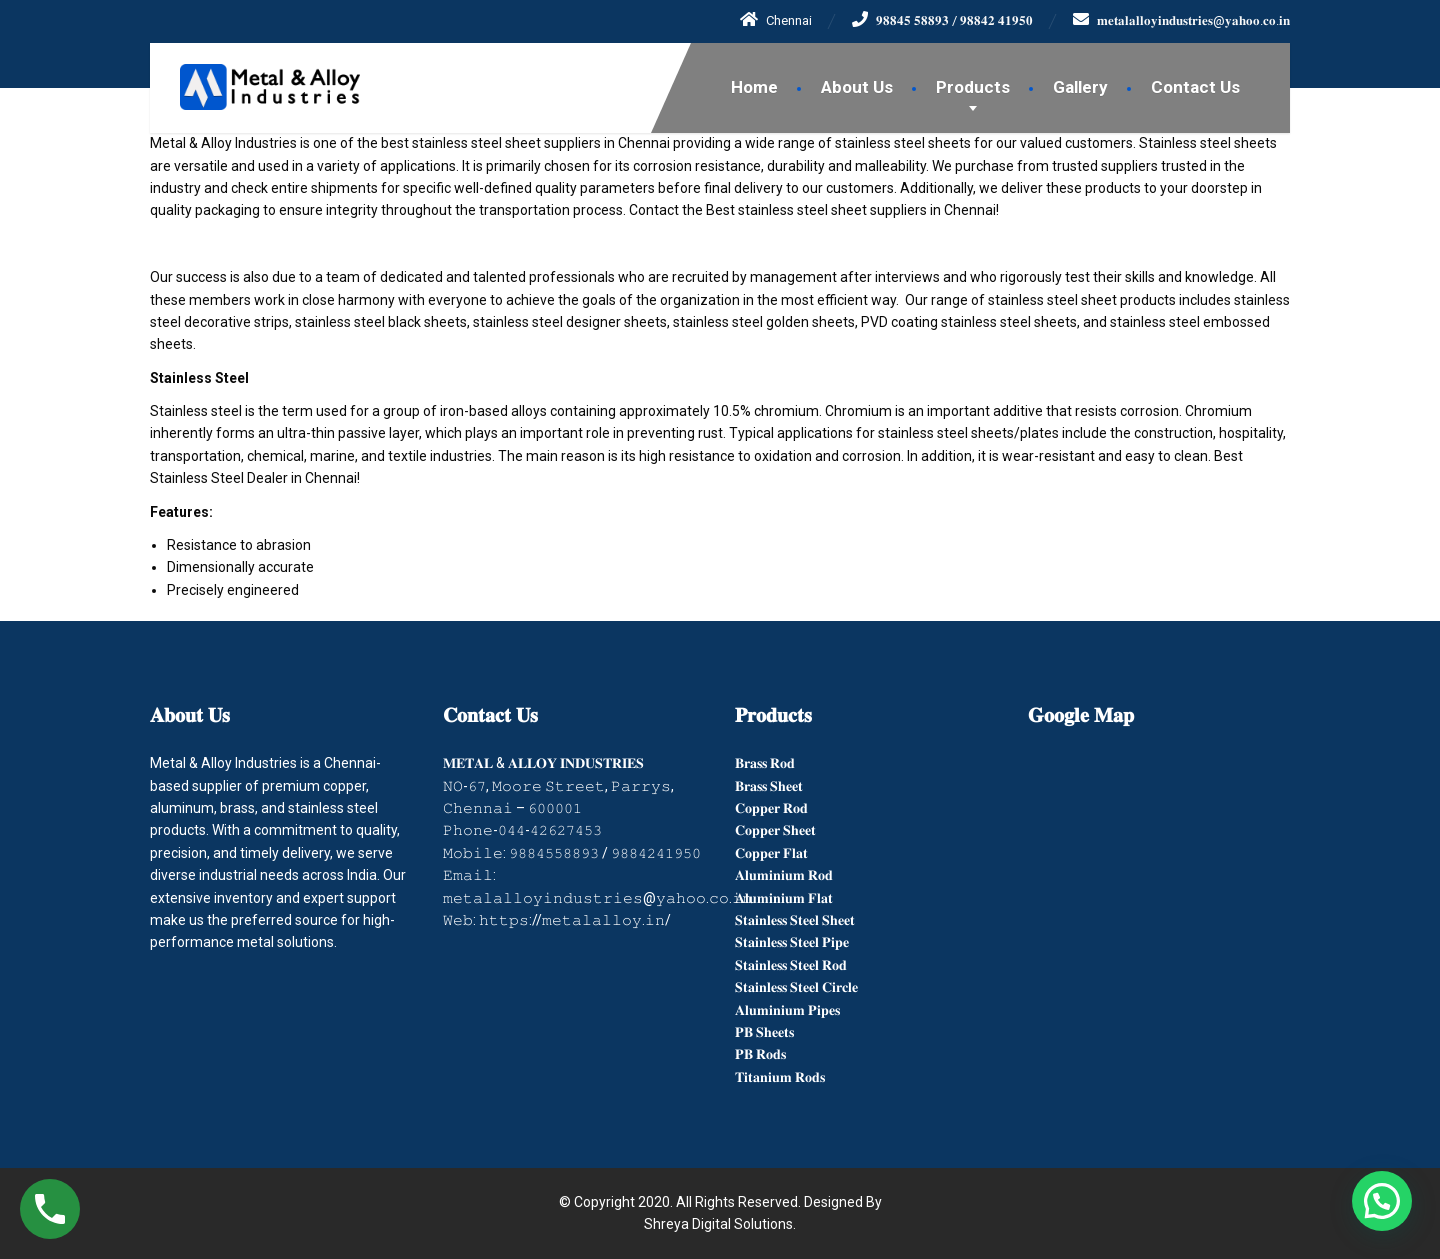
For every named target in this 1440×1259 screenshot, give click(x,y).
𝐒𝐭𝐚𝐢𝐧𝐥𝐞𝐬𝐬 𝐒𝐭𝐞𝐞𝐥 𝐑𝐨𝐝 (791, 965)
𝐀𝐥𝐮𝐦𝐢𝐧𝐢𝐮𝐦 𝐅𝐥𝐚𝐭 (784, 898)
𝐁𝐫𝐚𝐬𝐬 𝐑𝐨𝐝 (765, 763)
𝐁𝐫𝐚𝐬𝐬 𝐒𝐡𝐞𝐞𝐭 (769, 786)
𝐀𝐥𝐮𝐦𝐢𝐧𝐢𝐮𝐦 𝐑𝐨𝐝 (784, 875)
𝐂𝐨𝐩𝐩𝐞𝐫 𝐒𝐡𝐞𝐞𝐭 (775, 830)
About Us (857, 87)
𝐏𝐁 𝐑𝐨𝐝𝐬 (760, 1054)
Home (754, 87)
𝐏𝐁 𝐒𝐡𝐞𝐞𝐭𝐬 (764, 1032)
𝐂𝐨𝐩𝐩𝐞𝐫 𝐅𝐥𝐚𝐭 (771, 853)
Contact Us (1195, 87)
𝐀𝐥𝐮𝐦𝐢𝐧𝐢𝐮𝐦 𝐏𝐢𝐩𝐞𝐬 (787, 1010)
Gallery (1080, 87)
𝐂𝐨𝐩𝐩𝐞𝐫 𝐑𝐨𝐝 (771, 808)
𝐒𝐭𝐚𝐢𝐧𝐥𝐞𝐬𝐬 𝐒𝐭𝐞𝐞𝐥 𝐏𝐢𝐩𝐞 (792, 942)
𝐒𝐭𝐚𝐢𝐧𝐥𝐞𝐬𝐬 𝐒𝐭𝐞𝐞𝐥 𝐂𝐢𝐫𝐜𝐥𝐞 (796, 987)
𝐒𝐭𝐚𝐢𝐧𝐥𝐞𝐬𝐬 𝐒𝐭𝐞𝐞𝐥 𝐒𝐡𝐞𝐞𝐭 (795, 920)
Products (973, 87)
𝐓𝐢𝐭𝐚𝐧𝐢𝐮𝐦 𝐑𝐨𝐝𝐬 (780, 1077)
